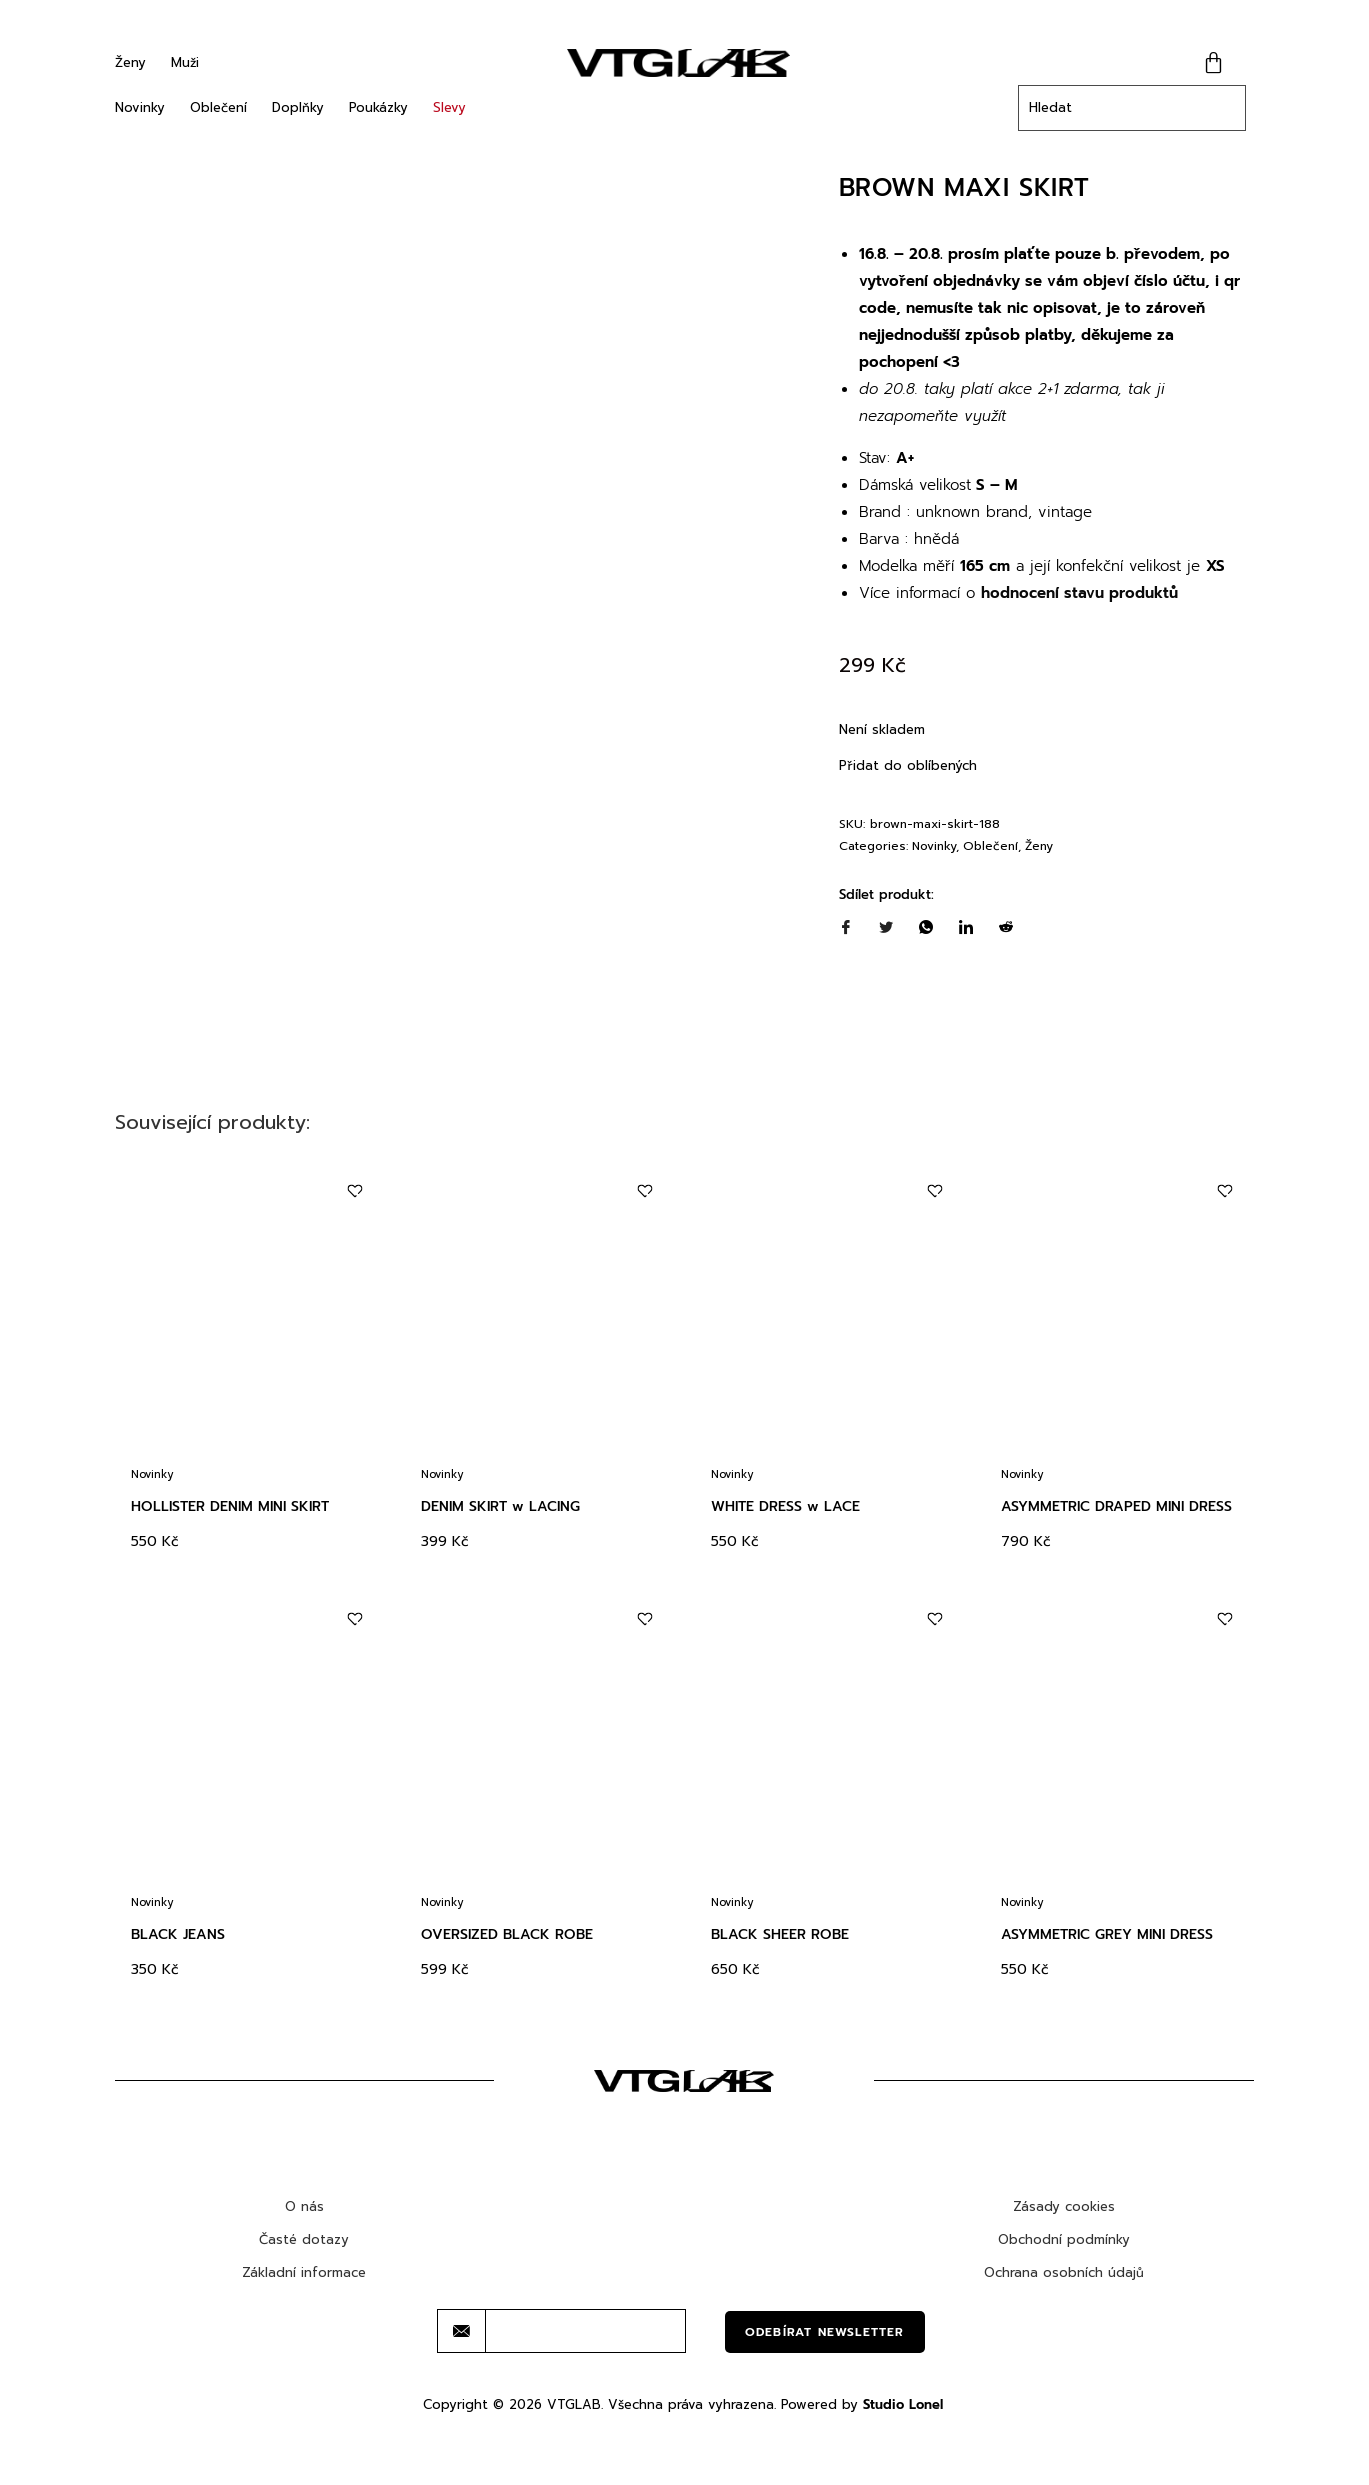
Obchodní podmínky (1064, 2288)
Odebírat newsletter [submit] (825, 2381)
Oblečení (218, 107)
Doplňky (298, 107)
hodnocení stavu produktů (1079, 593)
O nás (304, 2255)
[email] (585, 2380)
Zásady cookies (1064, 2255)
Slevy (449, 107)
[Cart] (1213, 62)
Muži (185, 62)
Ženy (130, 62)
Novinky (140, 107)
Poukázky (378, 107)
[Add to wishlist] (355, 1240)
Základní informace (304, 2321)
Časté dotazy (304, 2288)
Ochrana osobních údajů (1064, 2321)
